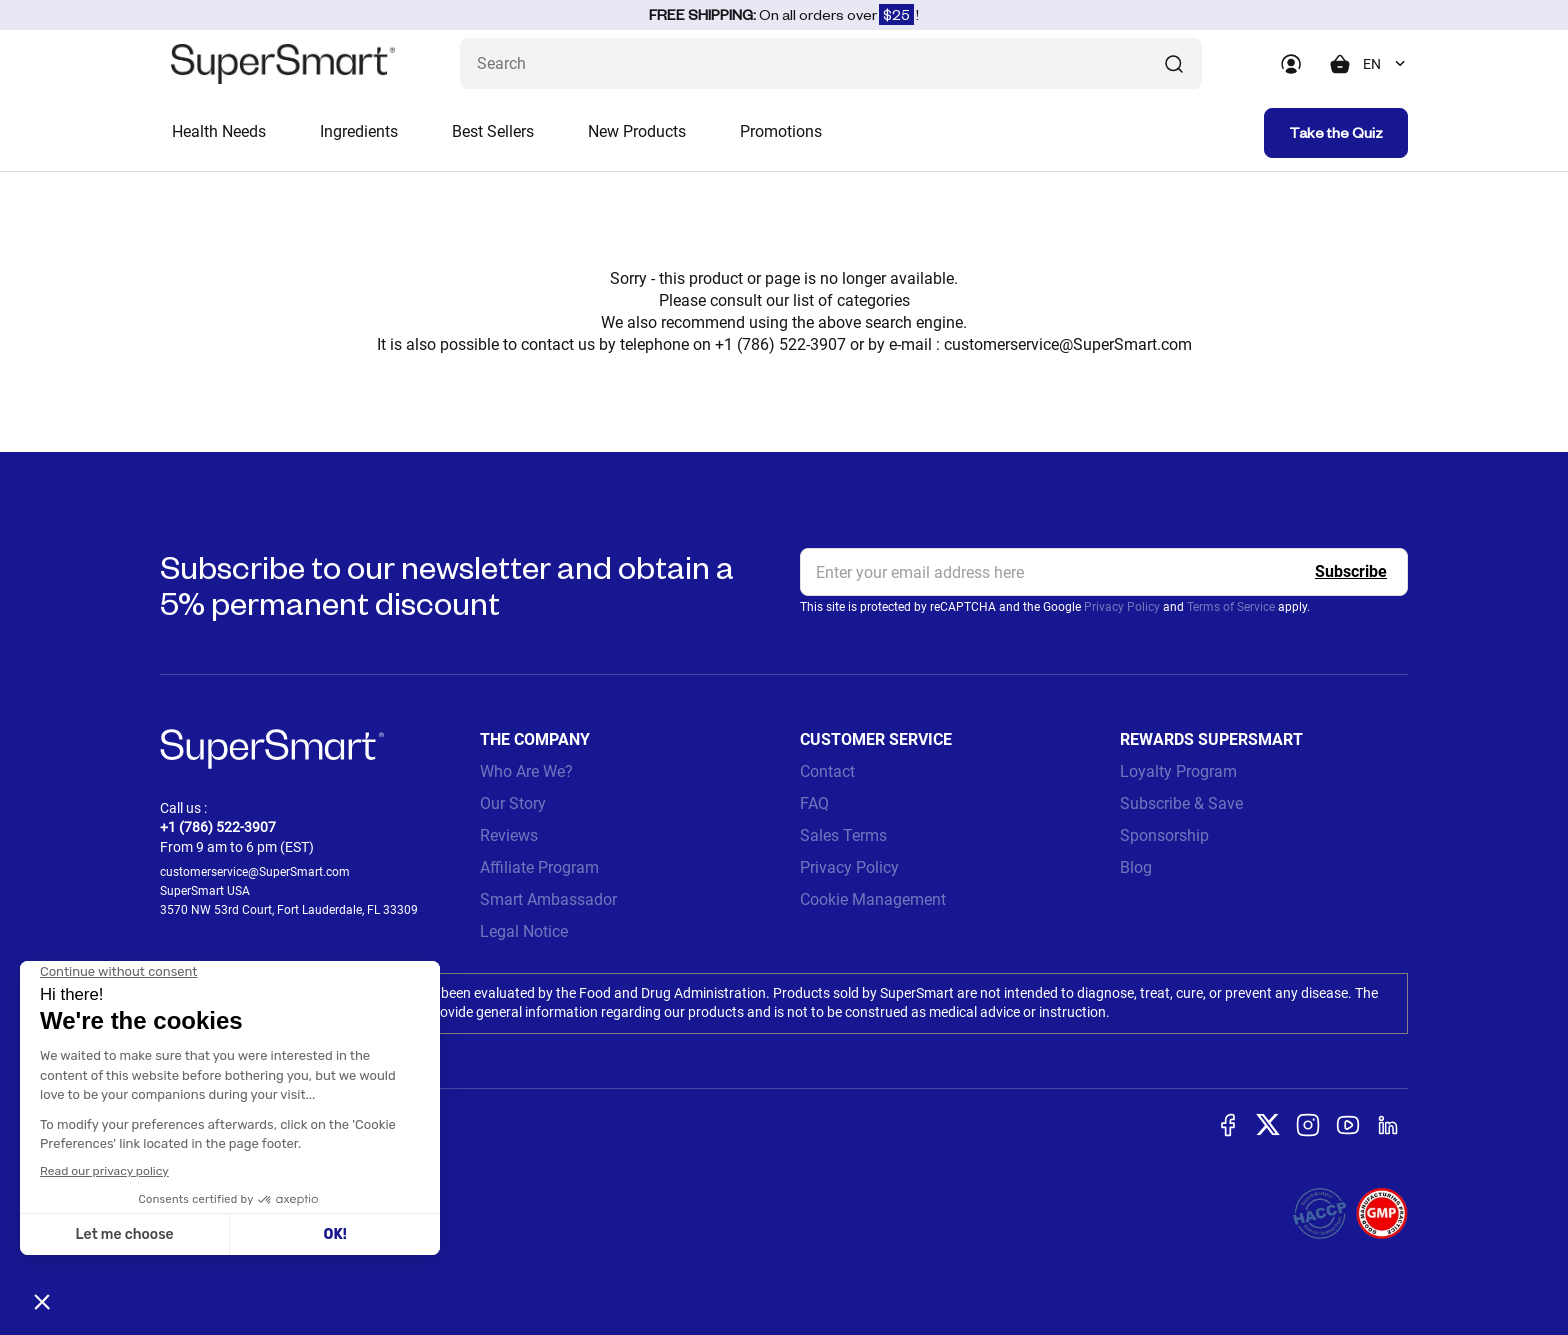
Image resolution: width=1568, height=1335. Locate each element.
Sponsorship (1164, 835)
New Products (637, 131)
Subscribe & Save (1181, 803)
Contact (827, 771)
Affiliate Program (539, 867)
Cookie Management (873, 899)
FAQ (814, 803)
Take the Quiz (1336, 132)
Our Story (513, 803)
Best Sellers (493, 131)
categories (873, 300)
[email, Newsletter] (1104, 572)
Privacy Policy (1122, 607)
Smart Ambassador (548, 899)
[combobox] (1385, 64)
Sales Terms (843, 835)
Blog (1136, 867)
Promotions (781, 131)
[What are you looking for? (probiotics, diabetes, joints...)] (831, 63)
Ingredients (359, 131)
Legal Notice (524, 931)
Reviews (509, 835)
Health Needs (219, 131)
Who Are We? (526, 771)
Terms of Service (1231, 607)
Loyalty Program (1178, 771)
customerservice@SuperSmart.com (1068, 344)
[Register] (1351, 572)
